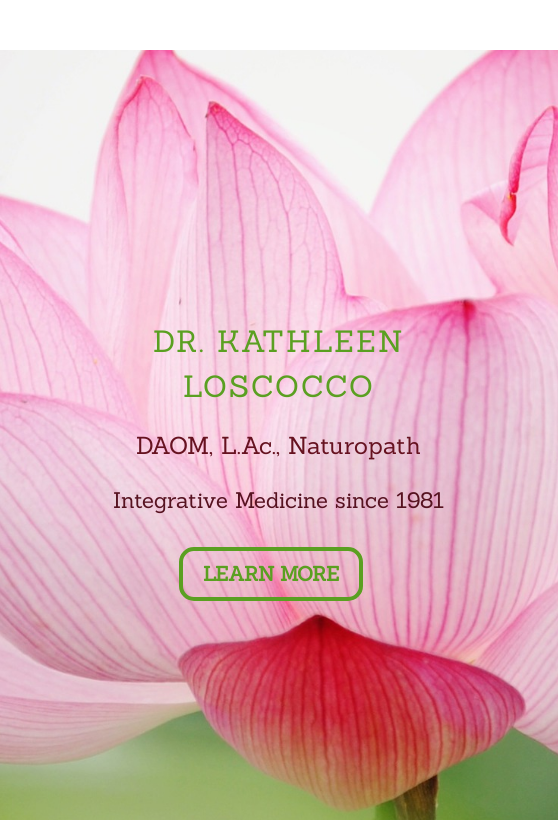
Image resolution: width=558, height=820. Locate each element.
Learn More (271, 573)
